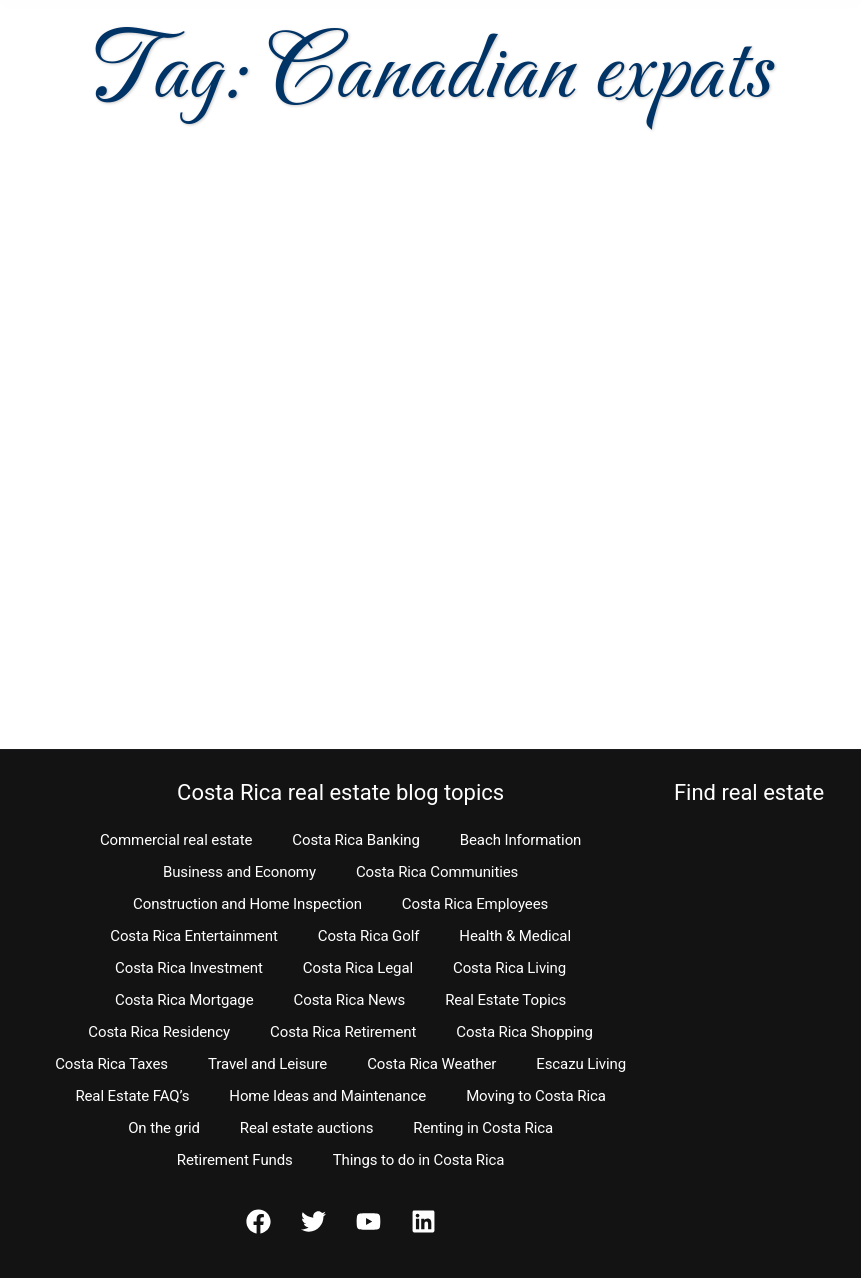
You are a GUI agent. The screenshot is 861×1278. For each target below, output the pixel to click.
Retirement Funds (235, 1160)
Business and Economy (239, 872)
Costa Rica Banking (355, 840)
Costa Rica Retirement (343, 1032)
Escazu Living (581, 1064)
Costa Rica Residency (159, 1032)
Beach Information (521, 840)
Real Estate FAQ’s (132, 1096)
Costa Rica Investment (189, 968)
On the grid (164, 1128)
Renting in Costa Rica (483, 1128)
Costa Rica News (350, 1000)
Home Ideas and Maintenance (327, 1096)
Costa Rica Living (509, 968)
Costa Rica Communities (437, 872)
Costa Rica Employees (475, 904)
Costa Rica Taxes (111, 1064)
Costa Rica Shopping (524, 1032)
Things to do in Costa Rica (419, 1160)
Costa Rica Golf (369, 936)
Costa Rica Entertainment (194, 936)
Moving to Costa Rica (536, 1096)
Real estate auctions (306, 1128)
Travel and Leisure (267, 1064)
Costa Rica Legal (358, 968)
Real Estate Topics (505, 1000)
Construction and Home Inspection (247, 904)
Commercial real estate (176, 840)
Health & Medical (515, 936)
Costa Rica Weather (431, 1064)
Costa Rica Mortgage (184, 1000)
